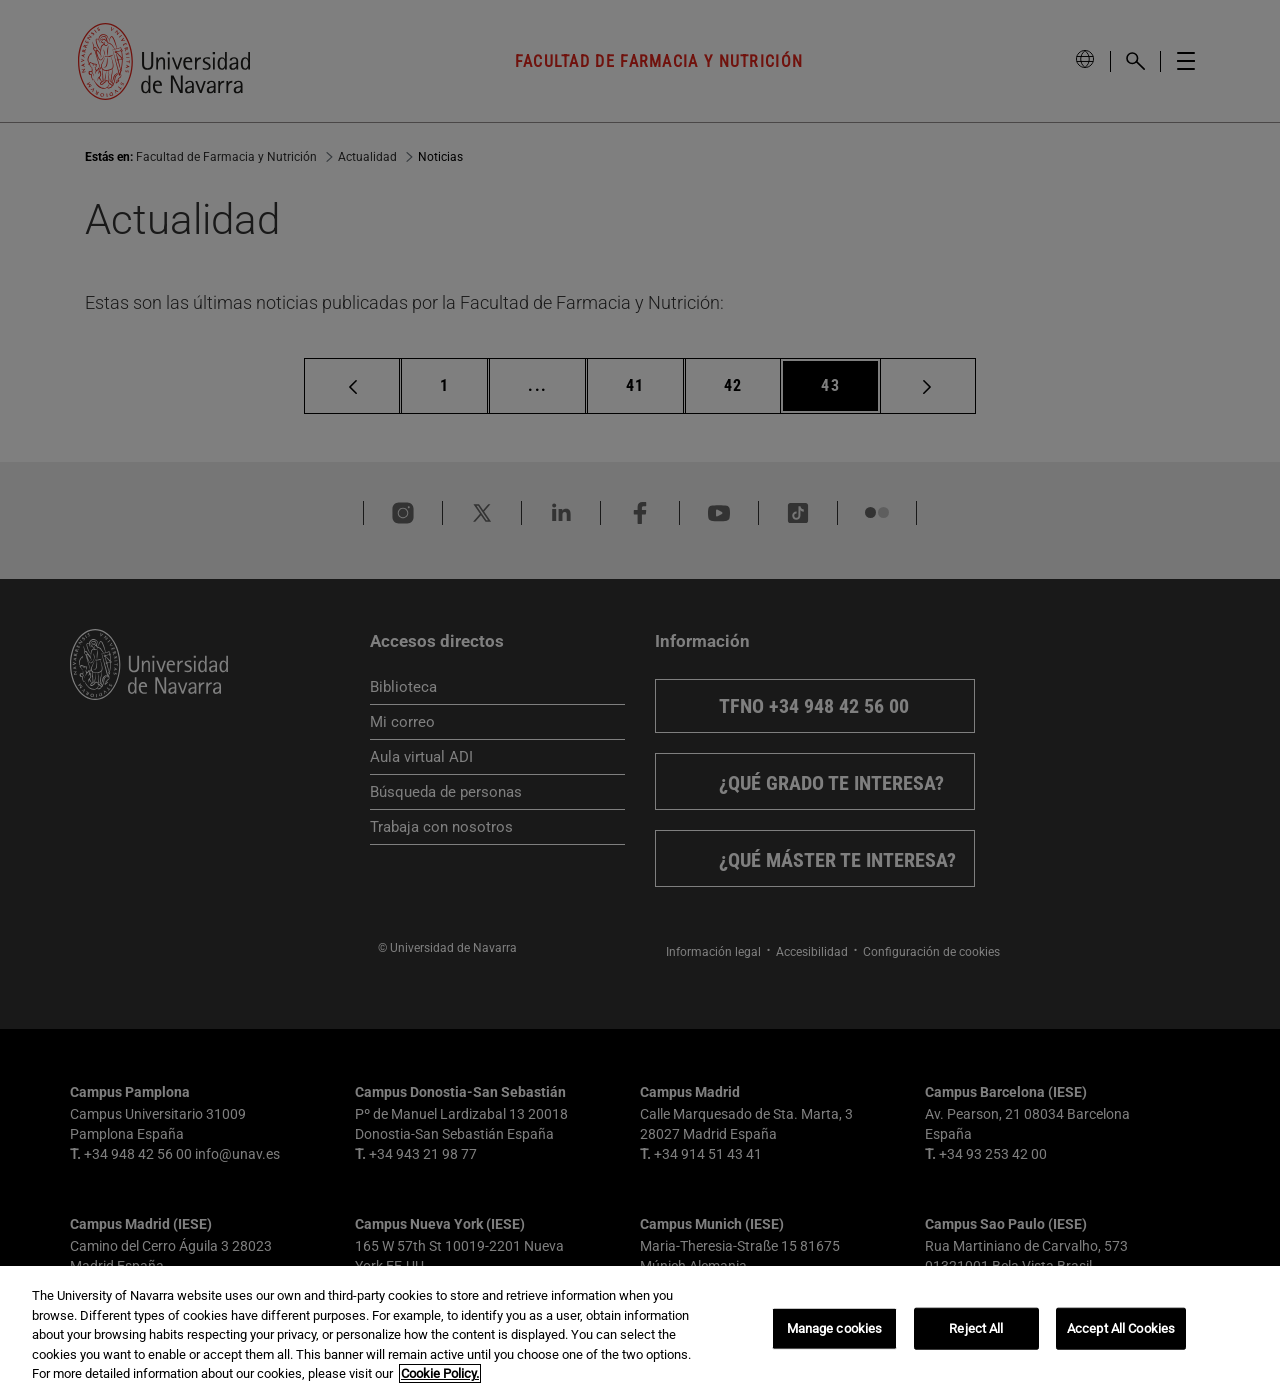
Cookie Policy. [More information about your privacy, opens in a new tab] (440, 1373)
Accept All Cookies (1121, 1328)
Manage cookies (835, 1328)
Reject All (976, 1328)
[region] (640, 1330)
